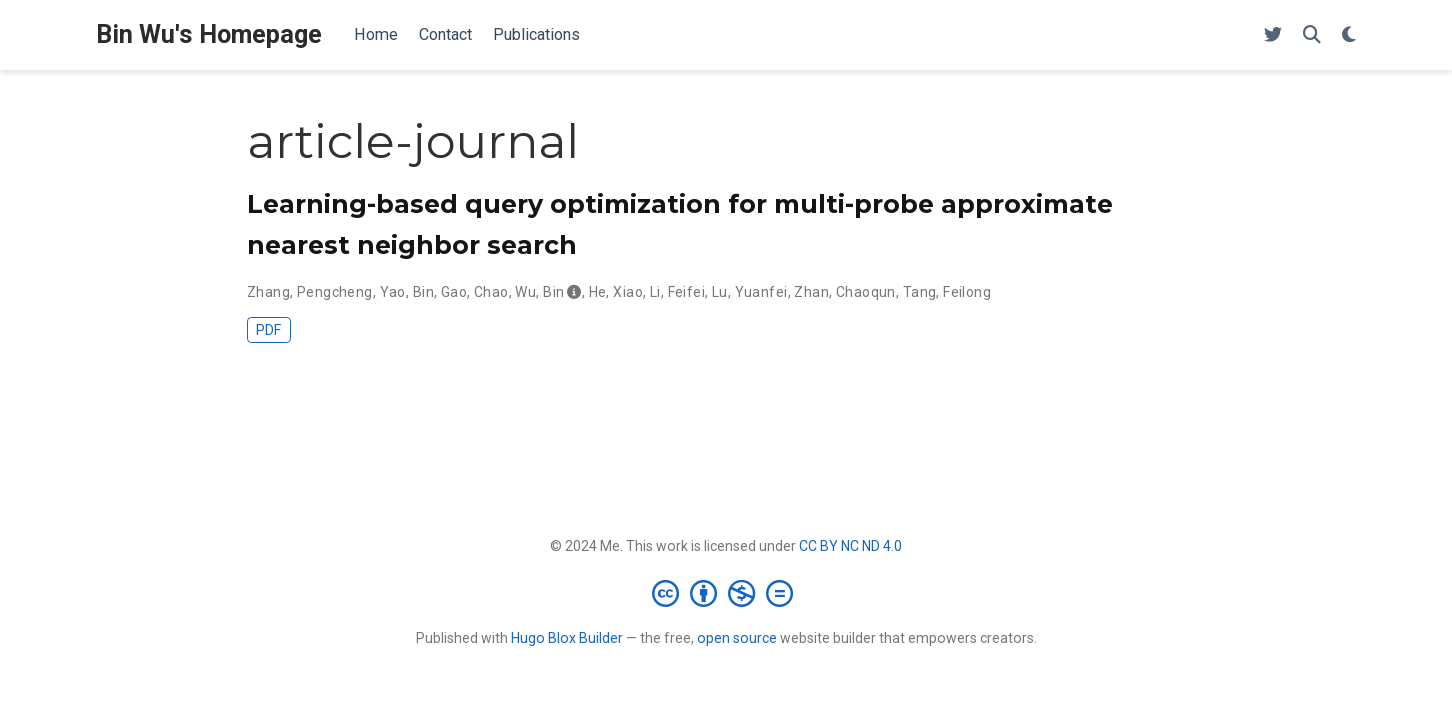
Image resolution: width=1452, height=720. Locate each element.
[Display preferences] (1349, 35)
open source (737, 638)
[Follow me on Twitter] (1273, 35)
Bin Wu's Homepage (209, 34)
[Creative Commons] (726, 593)
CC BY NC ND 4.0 (850, 546)
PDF (268, 330)
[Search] (1312, 35)
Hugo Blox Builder (567, 638)
